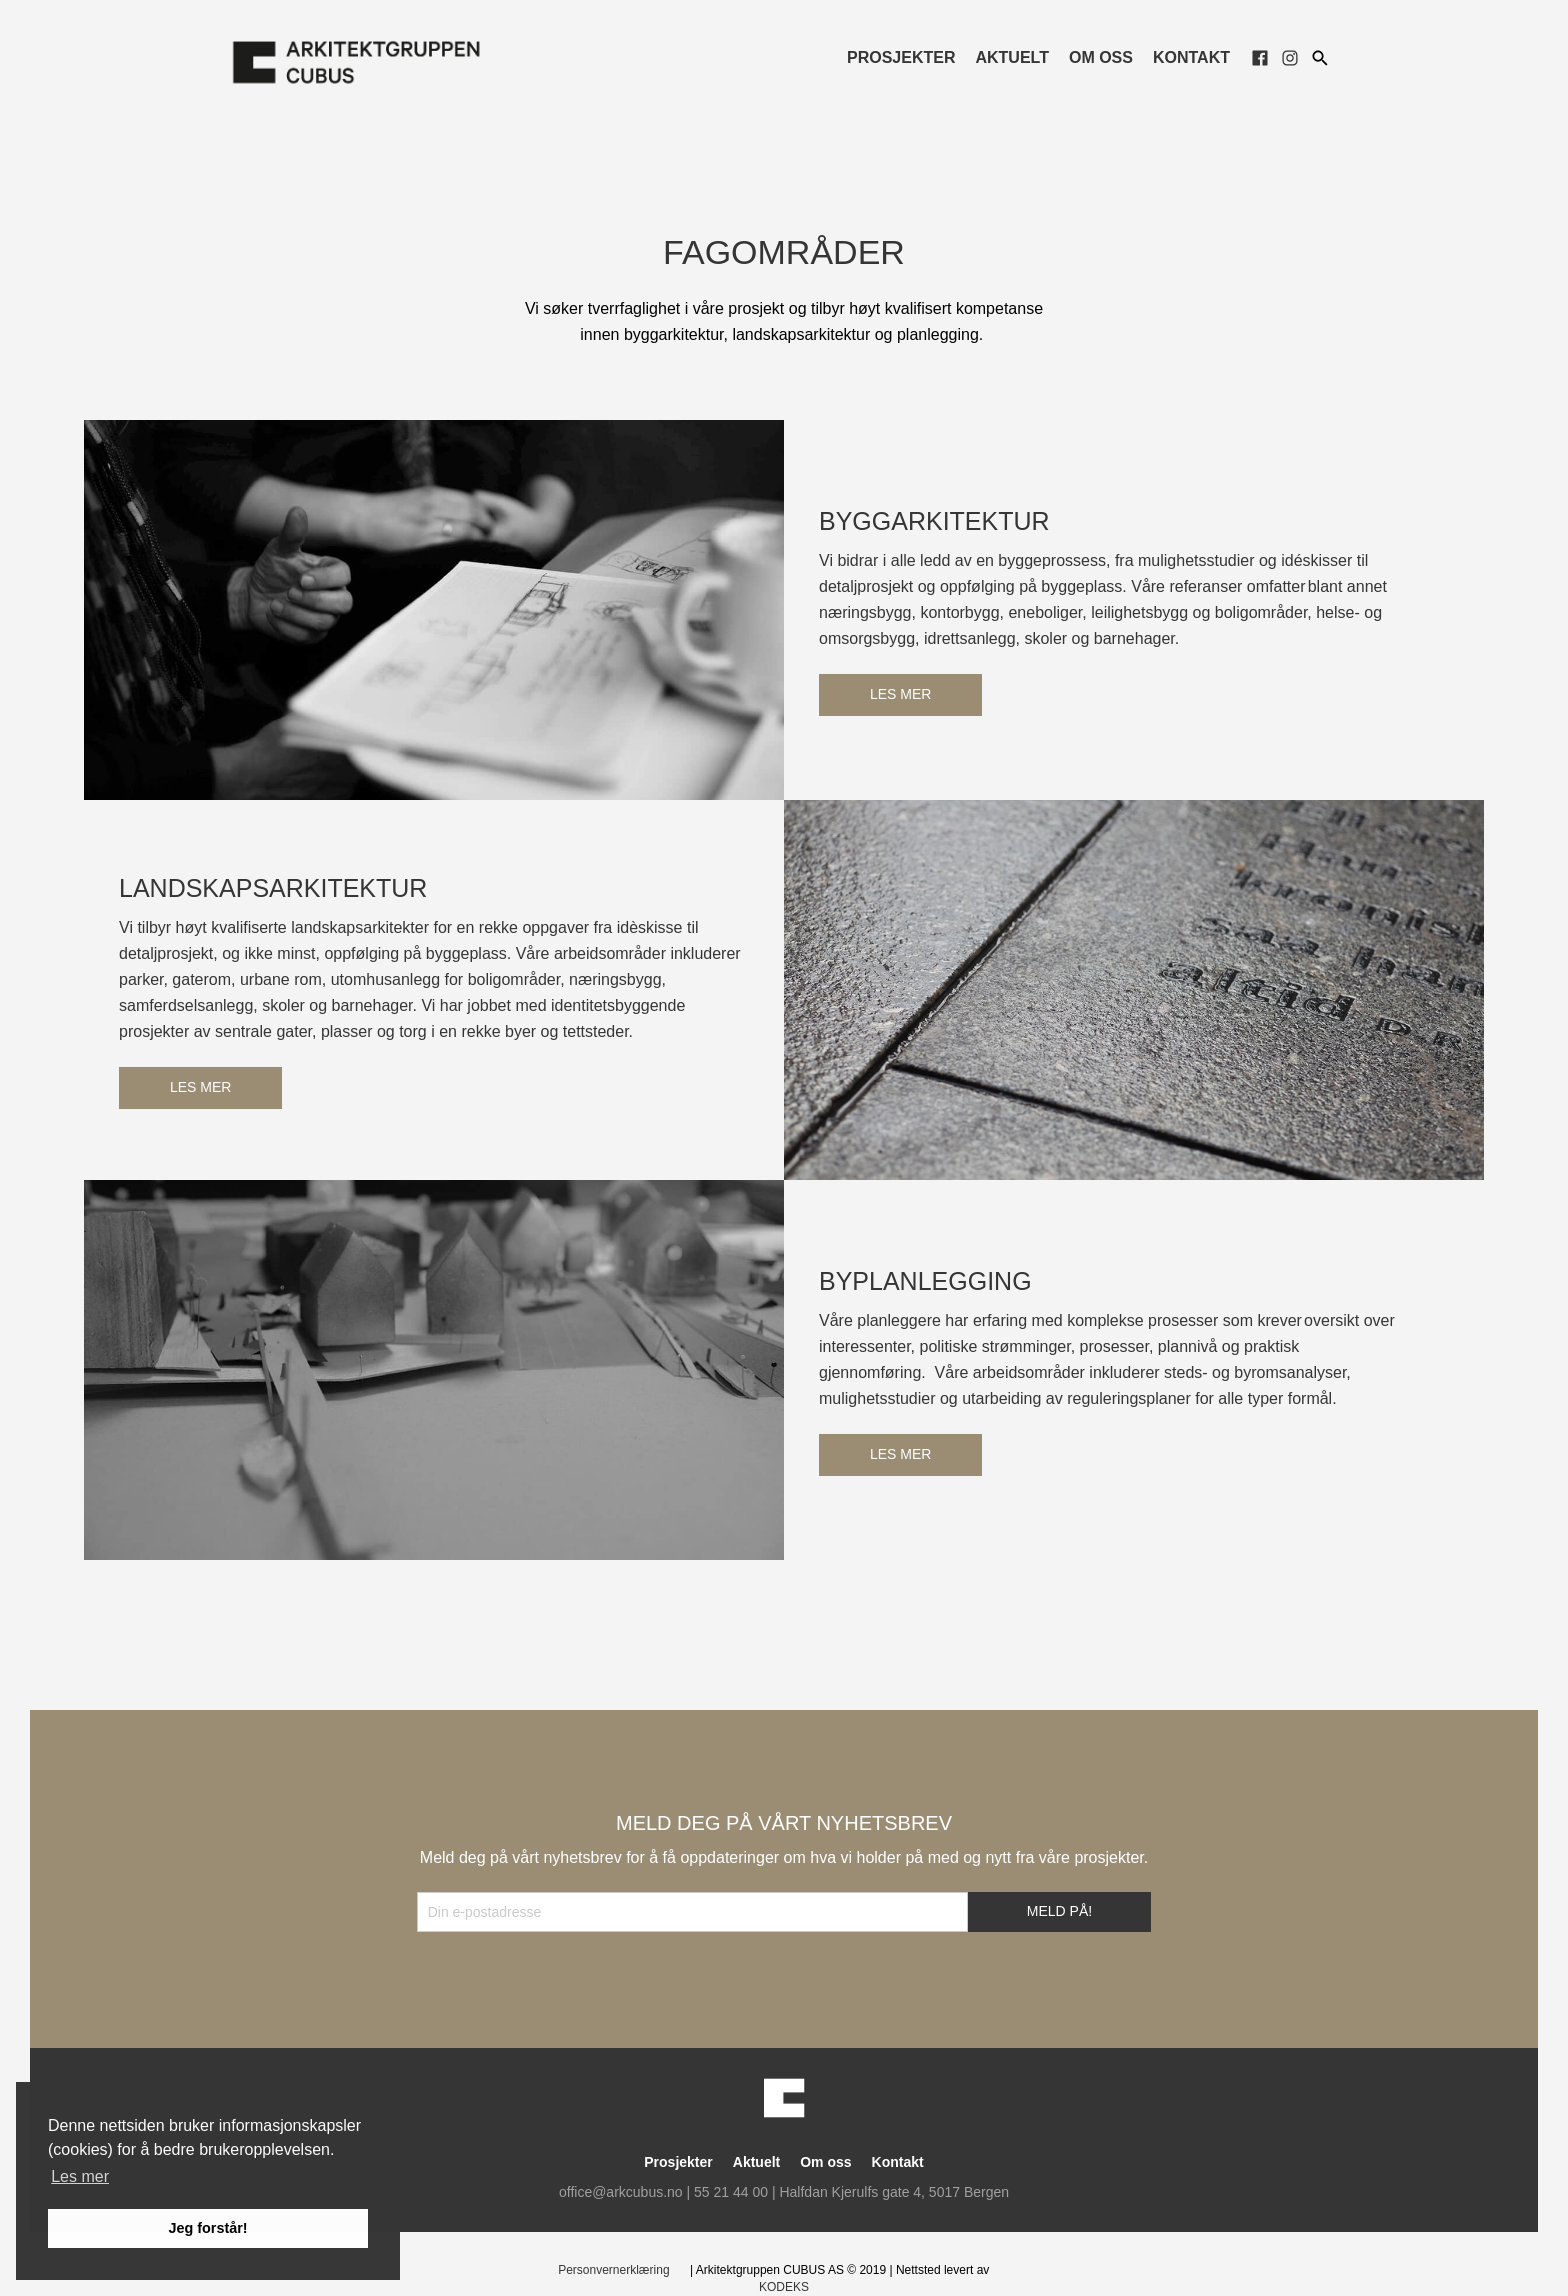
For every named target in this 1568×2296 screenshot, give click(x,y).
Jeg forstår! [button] (207, 2228)
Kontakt (1191, 57)
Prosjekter (901, 57)
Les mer (900, 694)
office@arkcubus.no (621, 2192)
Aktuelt (1011, 57)
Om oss (1101, 57)
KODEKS (784, 2287)
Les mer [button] (80, 2176)
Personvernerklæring (613, 2270)
